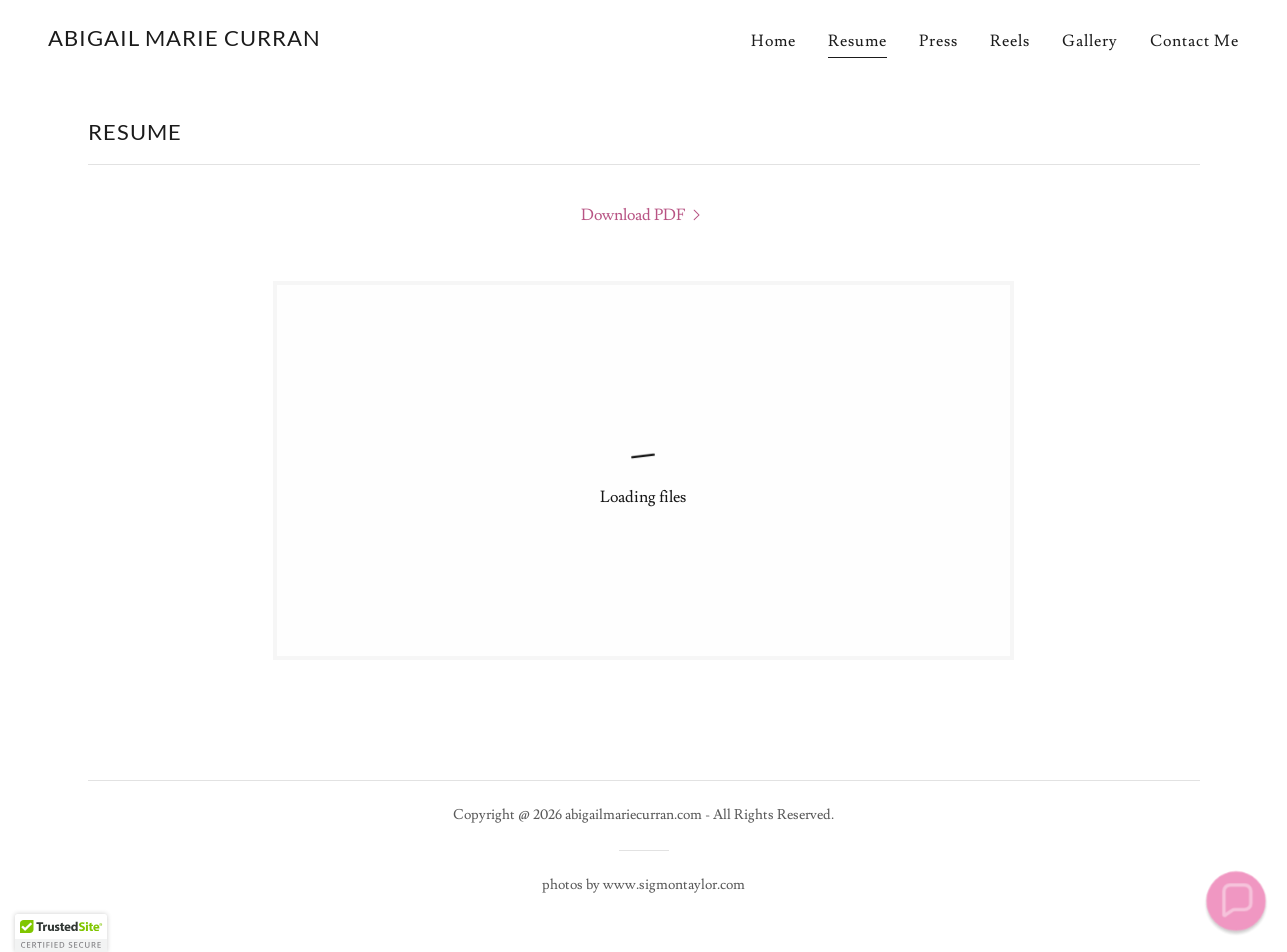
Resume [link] (857, 41)
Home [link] (773, 41)
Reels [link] (1010, 41)
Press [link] (938, 41)
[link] (184, 41)
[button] (1236, 901)
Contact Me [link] (1194, 41)
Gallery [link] (1090, 41)
